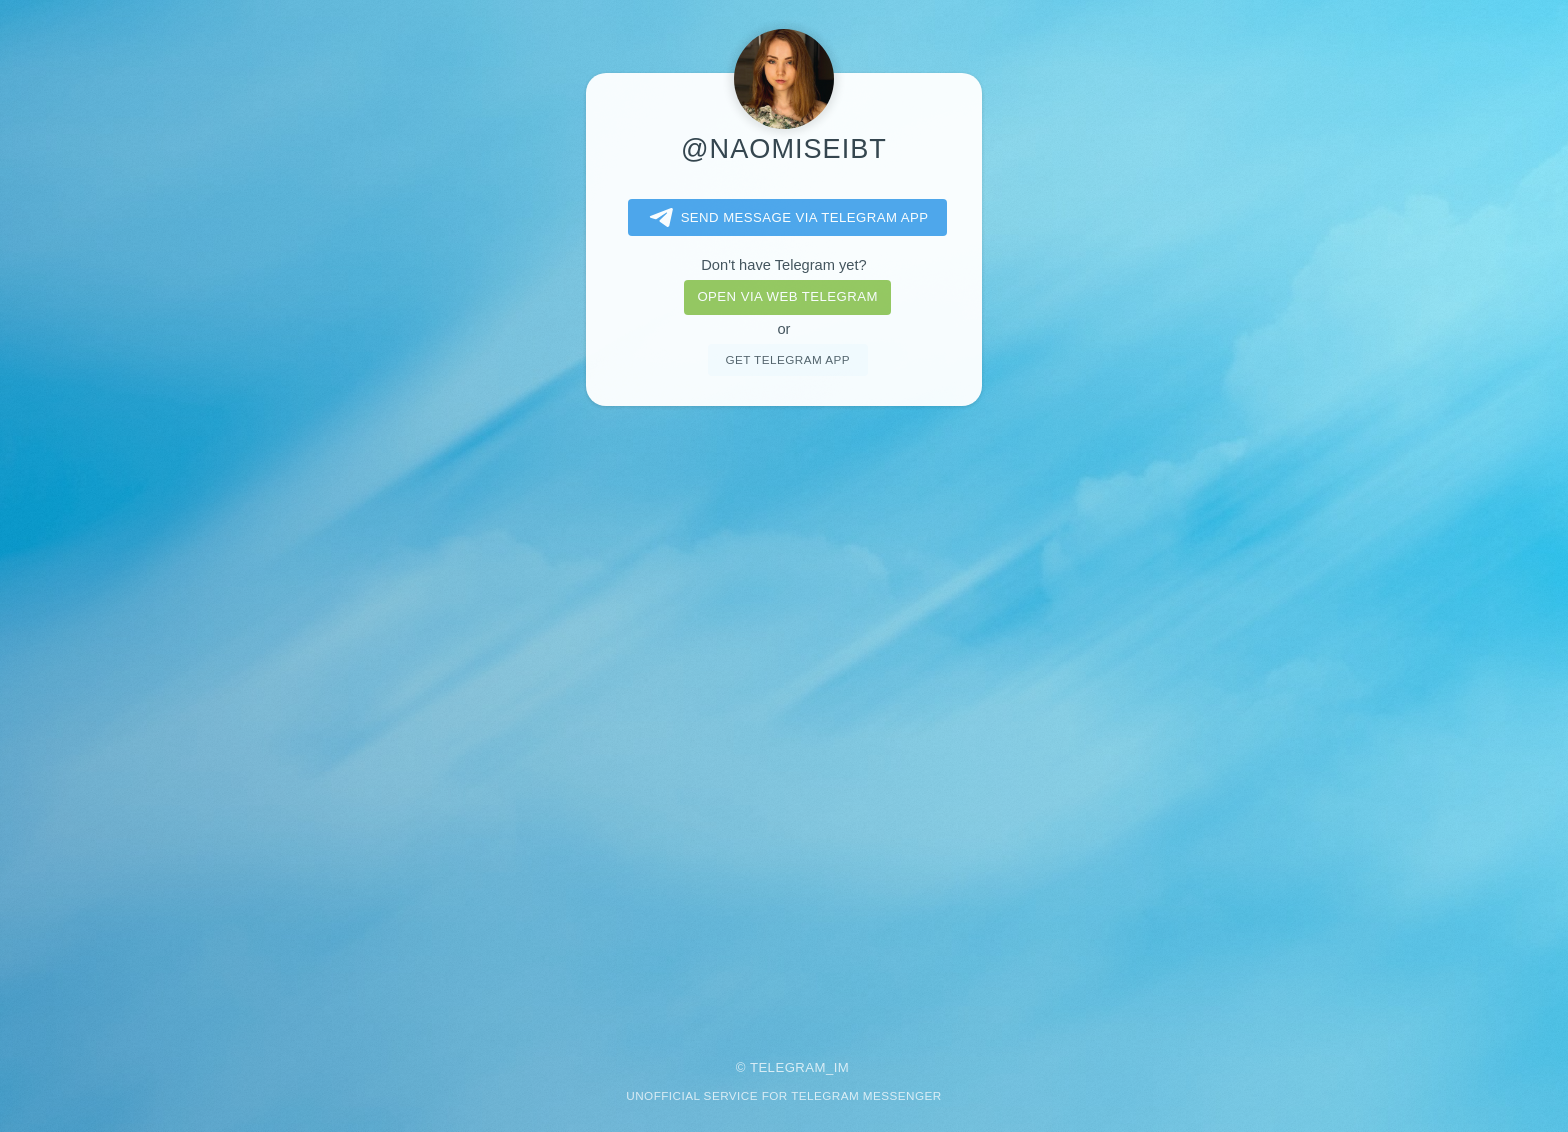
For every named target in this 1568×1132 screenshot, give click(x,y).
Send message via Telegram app (785, 218)
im (842, 1067)
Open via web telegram (787, 296)
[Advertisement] (784, 719)
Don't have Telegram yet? (783, 265)
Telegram (788, 1067)
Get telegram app (787, 359)
